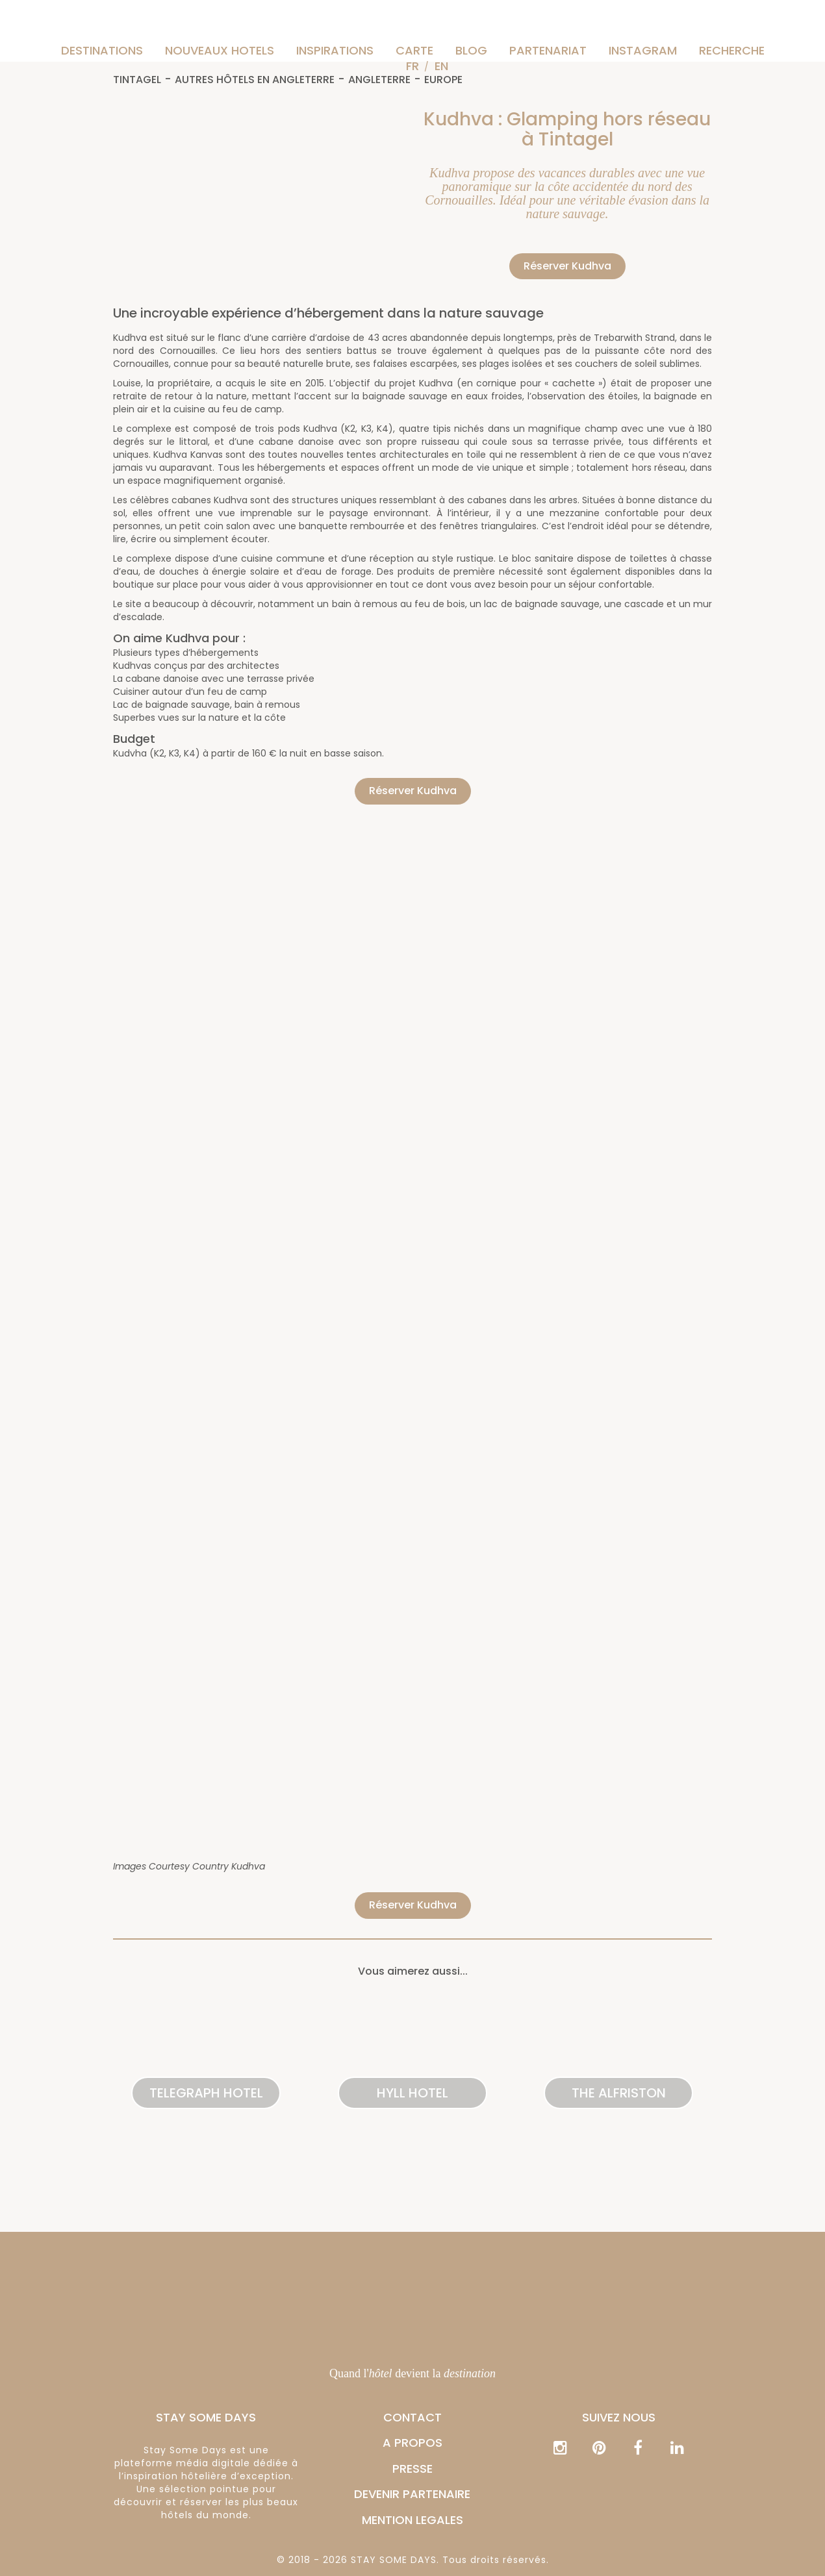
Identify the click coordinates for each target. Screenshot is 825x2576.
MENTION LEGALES (412, 2519)
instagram (643, 50)
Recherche (732, 50)
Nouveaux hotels (219, 50)
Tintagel (137, 80)
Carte (414, 50)
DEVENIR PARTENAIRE (412, 2493)
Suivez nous (618, 2417)
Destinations (102, 50)
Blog (471, 50)
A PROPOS (412, 2442)
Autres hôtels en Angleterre (255, 80)
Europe (443, 80)
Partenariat (548, 50)
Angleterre (379, 80)
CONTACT (412, 2417)
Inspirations (335, 50)
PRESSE (412, 2468)
